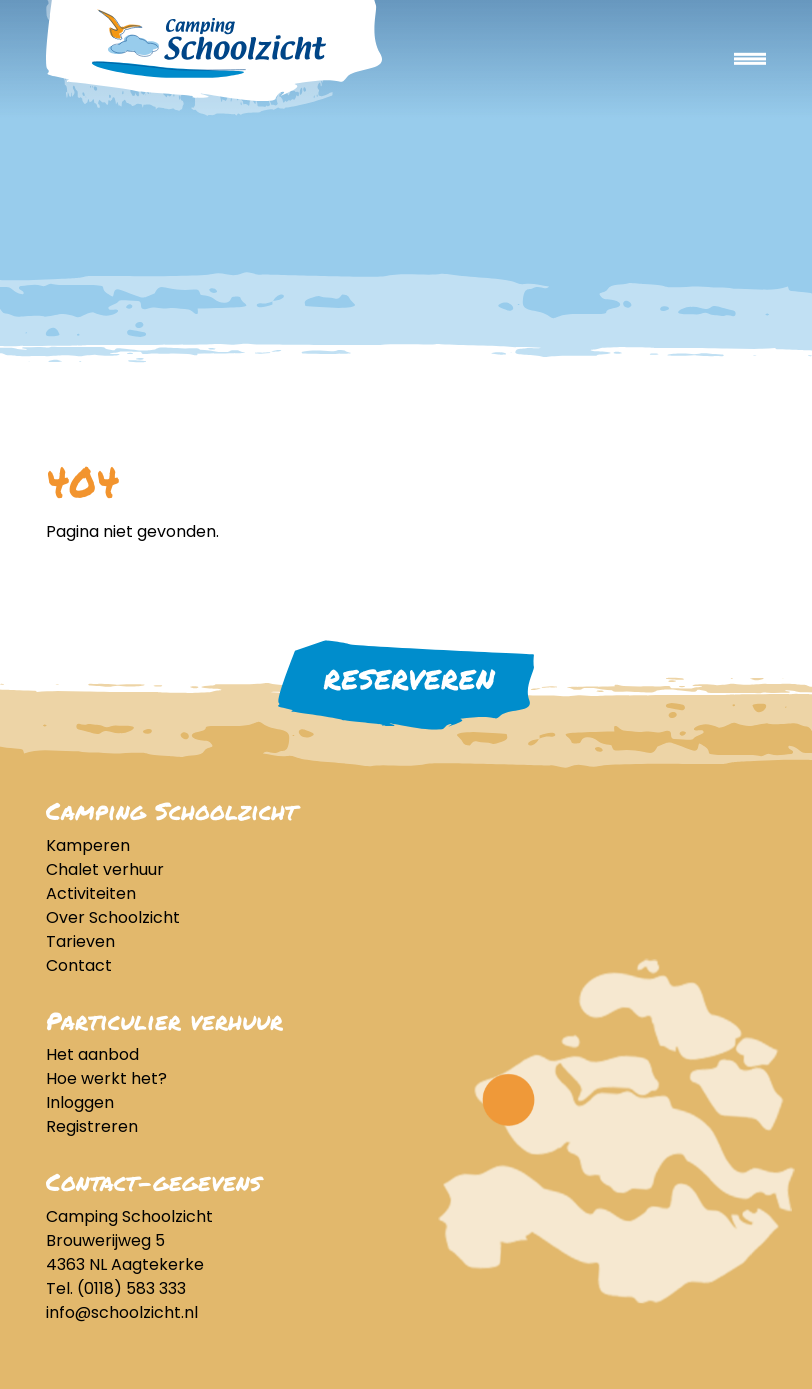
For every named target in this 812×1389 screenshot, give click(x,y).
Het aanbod (92, 1054)
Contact (79, 965)
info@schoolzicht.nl (122, 1312)
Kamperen (88, 845)
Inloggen (80, 1102)
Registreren (92, 1126)
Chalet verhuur (105, 869)
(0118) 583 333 (131, 1288)
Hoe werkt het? (106, 1078)
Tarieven (80, 941)
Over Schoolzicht (113, 917)
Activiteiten (91, 893)
